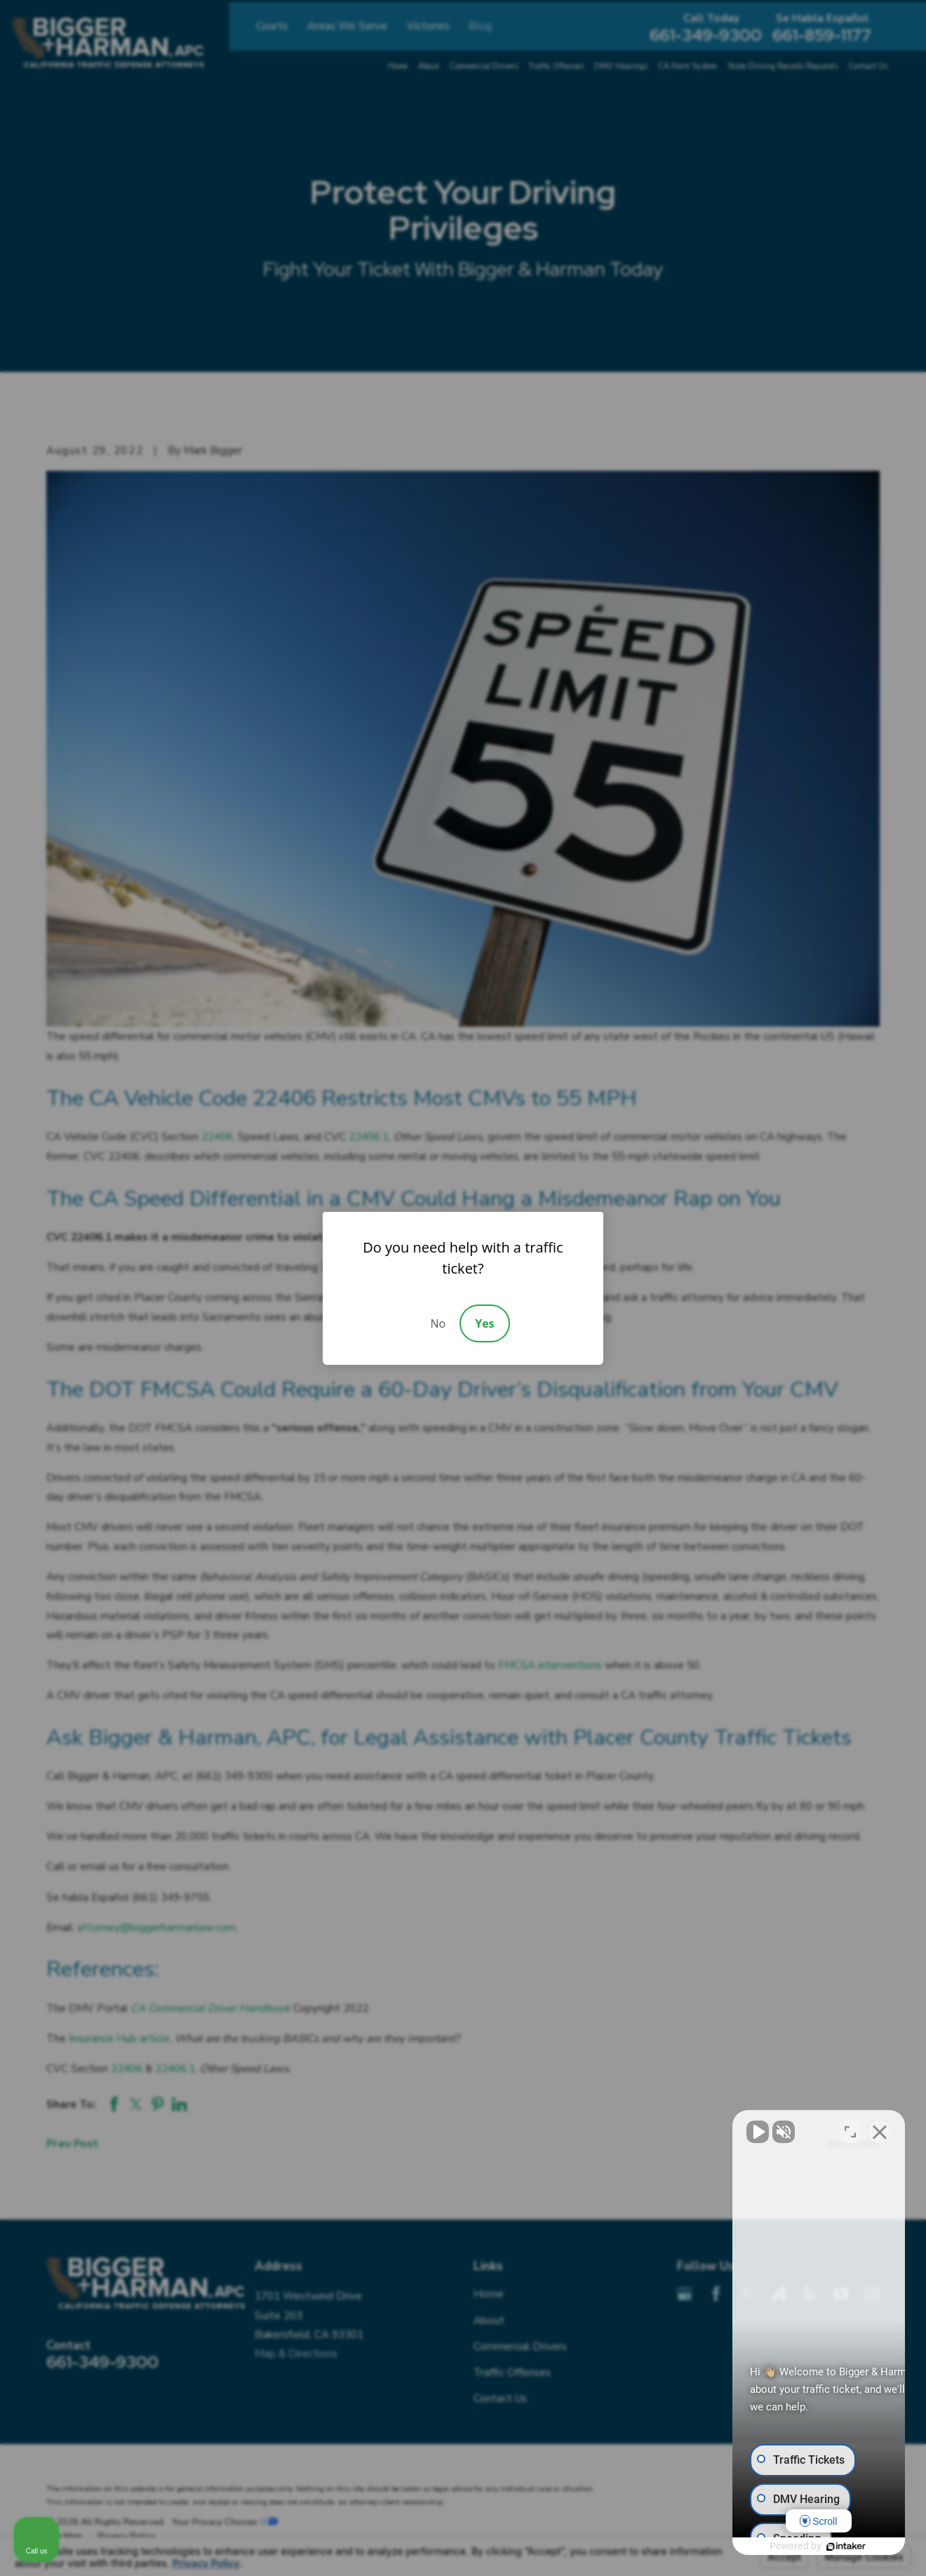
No (437, 1323)
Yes (484, 1323)
